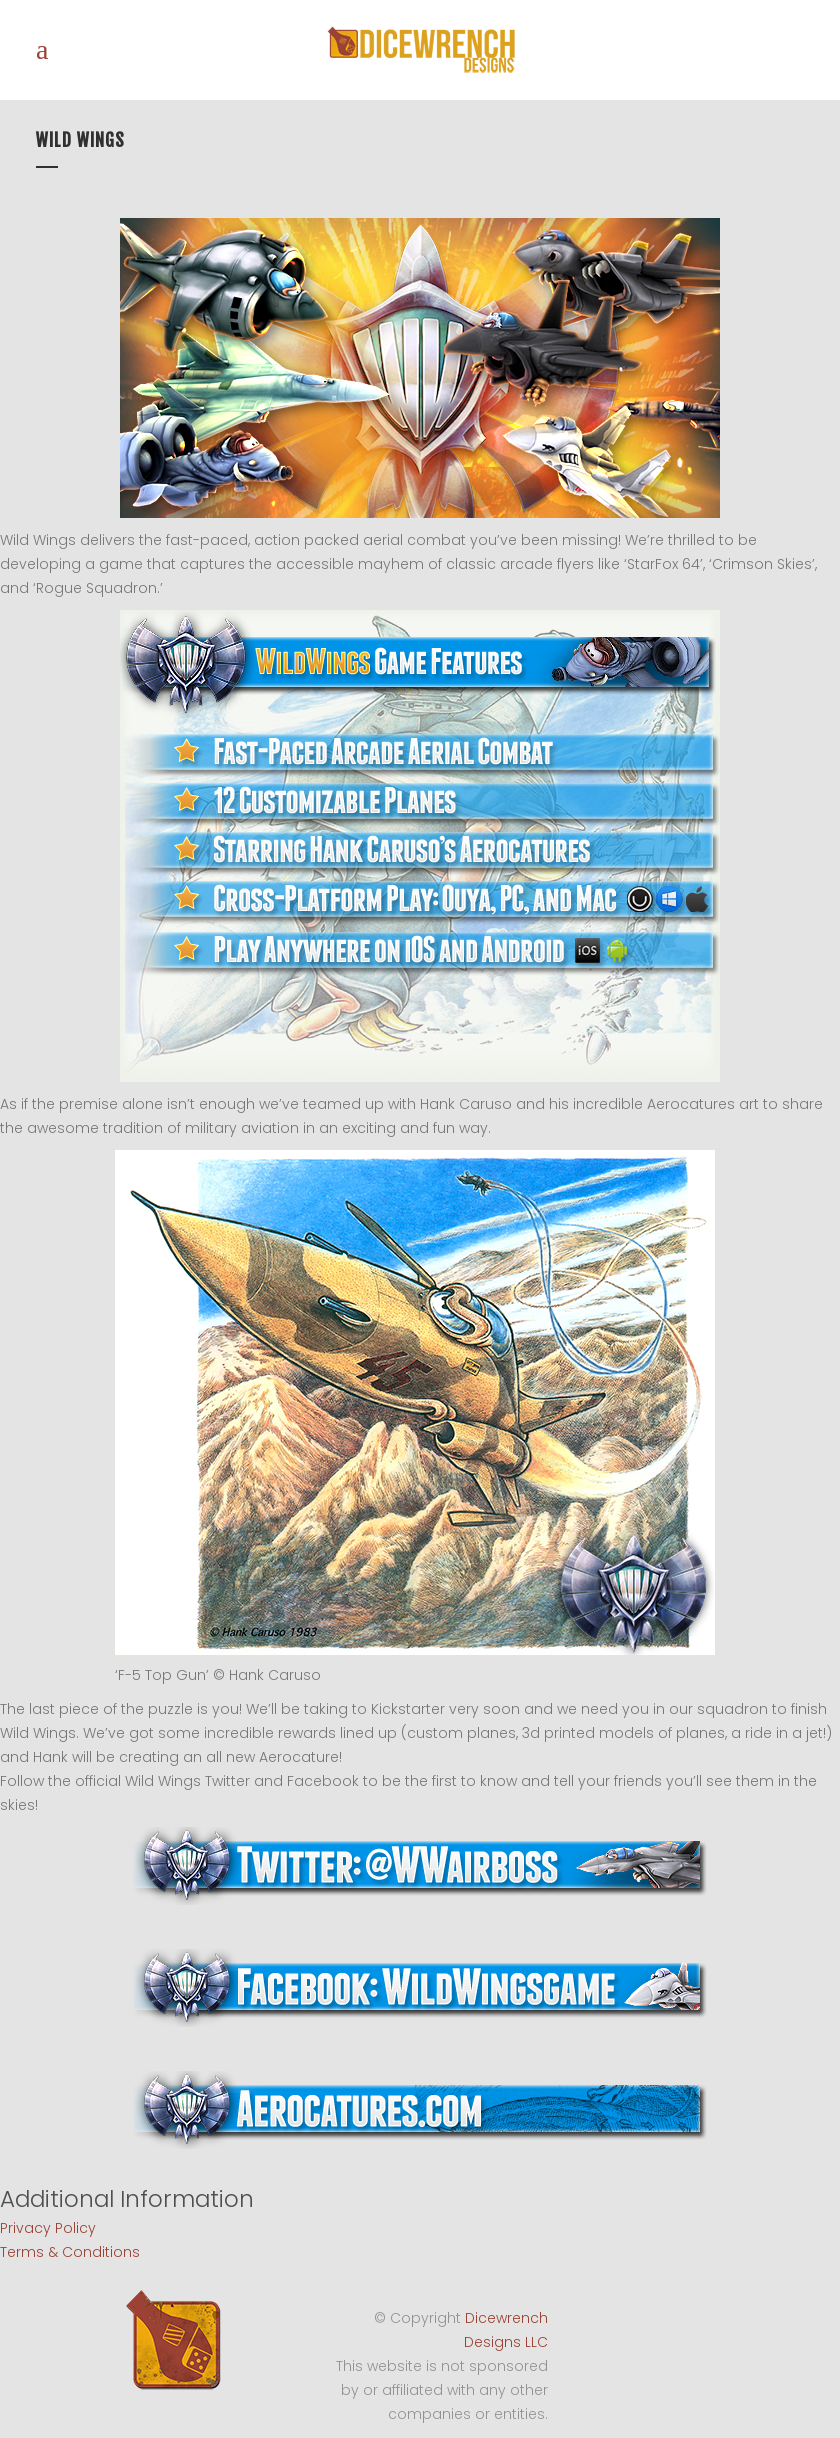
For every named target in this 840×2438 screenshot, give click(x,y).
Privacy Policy (48, 2228)
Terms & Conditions (70, 2252)
